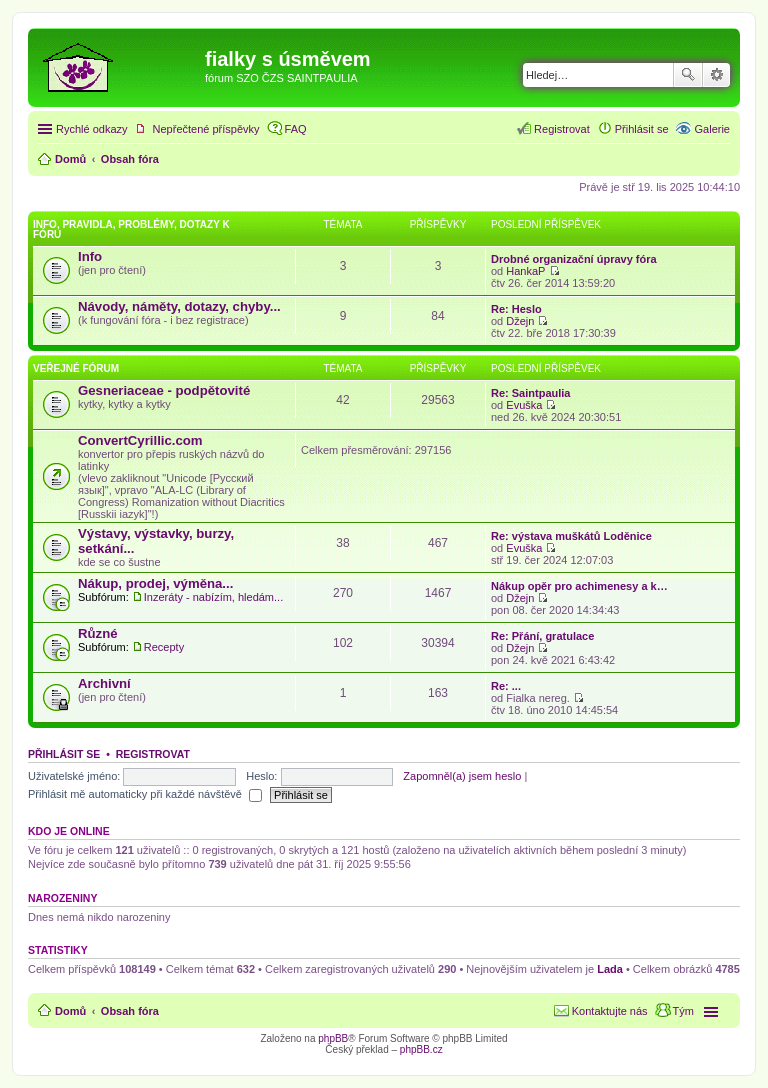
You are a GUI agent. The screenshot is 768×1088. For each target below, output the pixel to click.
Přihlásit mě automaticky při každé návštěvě (145, 794)
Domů (70, 1011)
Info (90, 256)
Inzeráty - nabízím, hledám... (213, 597)
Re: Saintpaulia (530, 393)
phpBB (333, 1038)
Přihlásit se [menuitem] (642, 129)
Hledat (688, 75)
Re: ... (506, 686)
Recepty (164, 647)
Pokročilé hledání (716, 75)
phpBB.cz (421, 1049)
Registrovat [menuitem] (562, 129)
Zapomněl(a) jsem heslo (462, 776)
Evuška (524, 405)
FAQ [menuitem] (296, 129)
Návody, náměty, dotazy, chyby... (179, 306)
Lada (610, 969)
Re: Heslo (516, 309)
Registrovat (153, 754)
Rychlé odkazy (92, 129)
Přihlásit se (64, 754)
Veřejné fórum (76, 368)
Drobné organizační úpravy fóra (574, 259)
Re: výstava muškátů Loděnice (571, 536)
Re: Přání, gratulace (542, 636)
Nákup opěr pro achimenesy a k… (579, 586)
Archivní (104, 683)
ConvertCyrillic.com (140, 440)
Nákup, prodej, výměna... (155, 583)
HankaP (525, 271)
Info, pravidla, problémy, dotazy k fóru (131, 229)
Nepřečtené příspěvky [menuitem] (206, 129)
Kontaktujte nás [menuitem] (610, 1011)
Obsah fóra (130, 1011)
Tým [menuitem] (683, 1011)
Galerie (712, 129)
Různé (98, 633)
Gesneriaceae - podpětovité (164, 390)
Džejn (520, 321)
